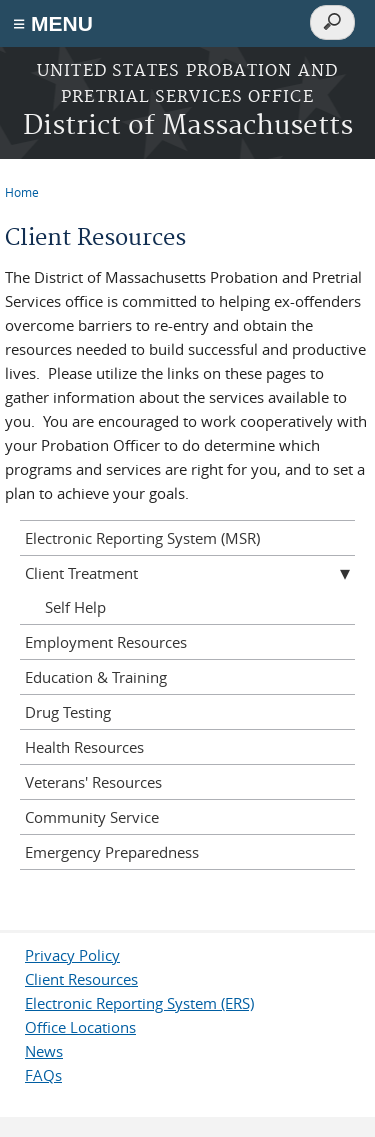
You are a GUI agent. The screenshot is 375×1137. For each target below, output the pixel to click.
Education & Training (96, 677)
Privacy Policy (72, 955)
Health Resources (84, 747)
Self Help (75, 607)
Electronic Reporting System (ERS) (139, 1003)
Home (22, 192)
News (44, 1051)
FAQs (43, 1075)
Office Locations (80, 1027)
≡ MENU (53, 23)
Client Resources (81, 979)
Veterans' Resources (93, 782)
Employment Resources (106, 642)
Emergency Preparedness (112, 852)
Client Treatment (81, 573)
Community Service (92, 817)
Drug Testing (68, 712)
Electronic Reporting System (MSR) (142, 538)
